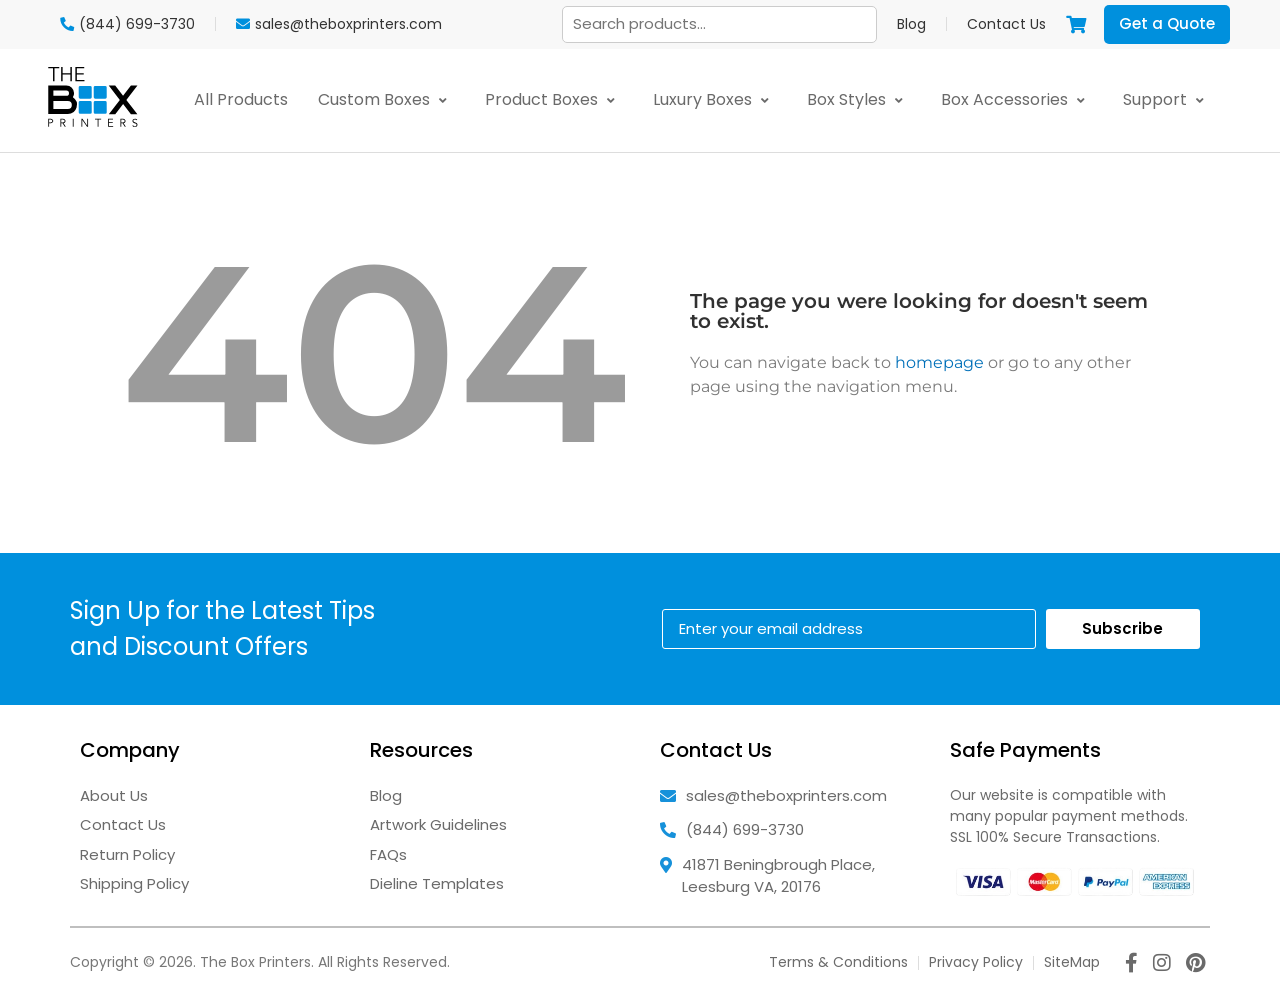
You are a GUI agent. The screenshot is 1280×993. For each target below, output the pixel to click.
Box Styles (859, 99)
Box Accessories (1017, 99)
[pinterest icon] (1195, 965)
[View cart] (1076, 24)
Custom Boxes (386, 99)
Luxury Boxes (715, 99)
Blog (911, 24)
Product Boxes (554, 99)
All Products (241, 99)
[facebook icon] (1131, 965)
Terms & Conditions (838, 962)
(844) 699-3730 (745, 829)
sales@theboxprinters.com (786, 795)
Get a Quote (1167, 23)
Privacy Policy (976, 962)
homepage (939, 362)
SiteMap (1072, 962)
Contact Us (1006, 24)
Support (1167, 99)
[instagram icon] (1162, 965)
